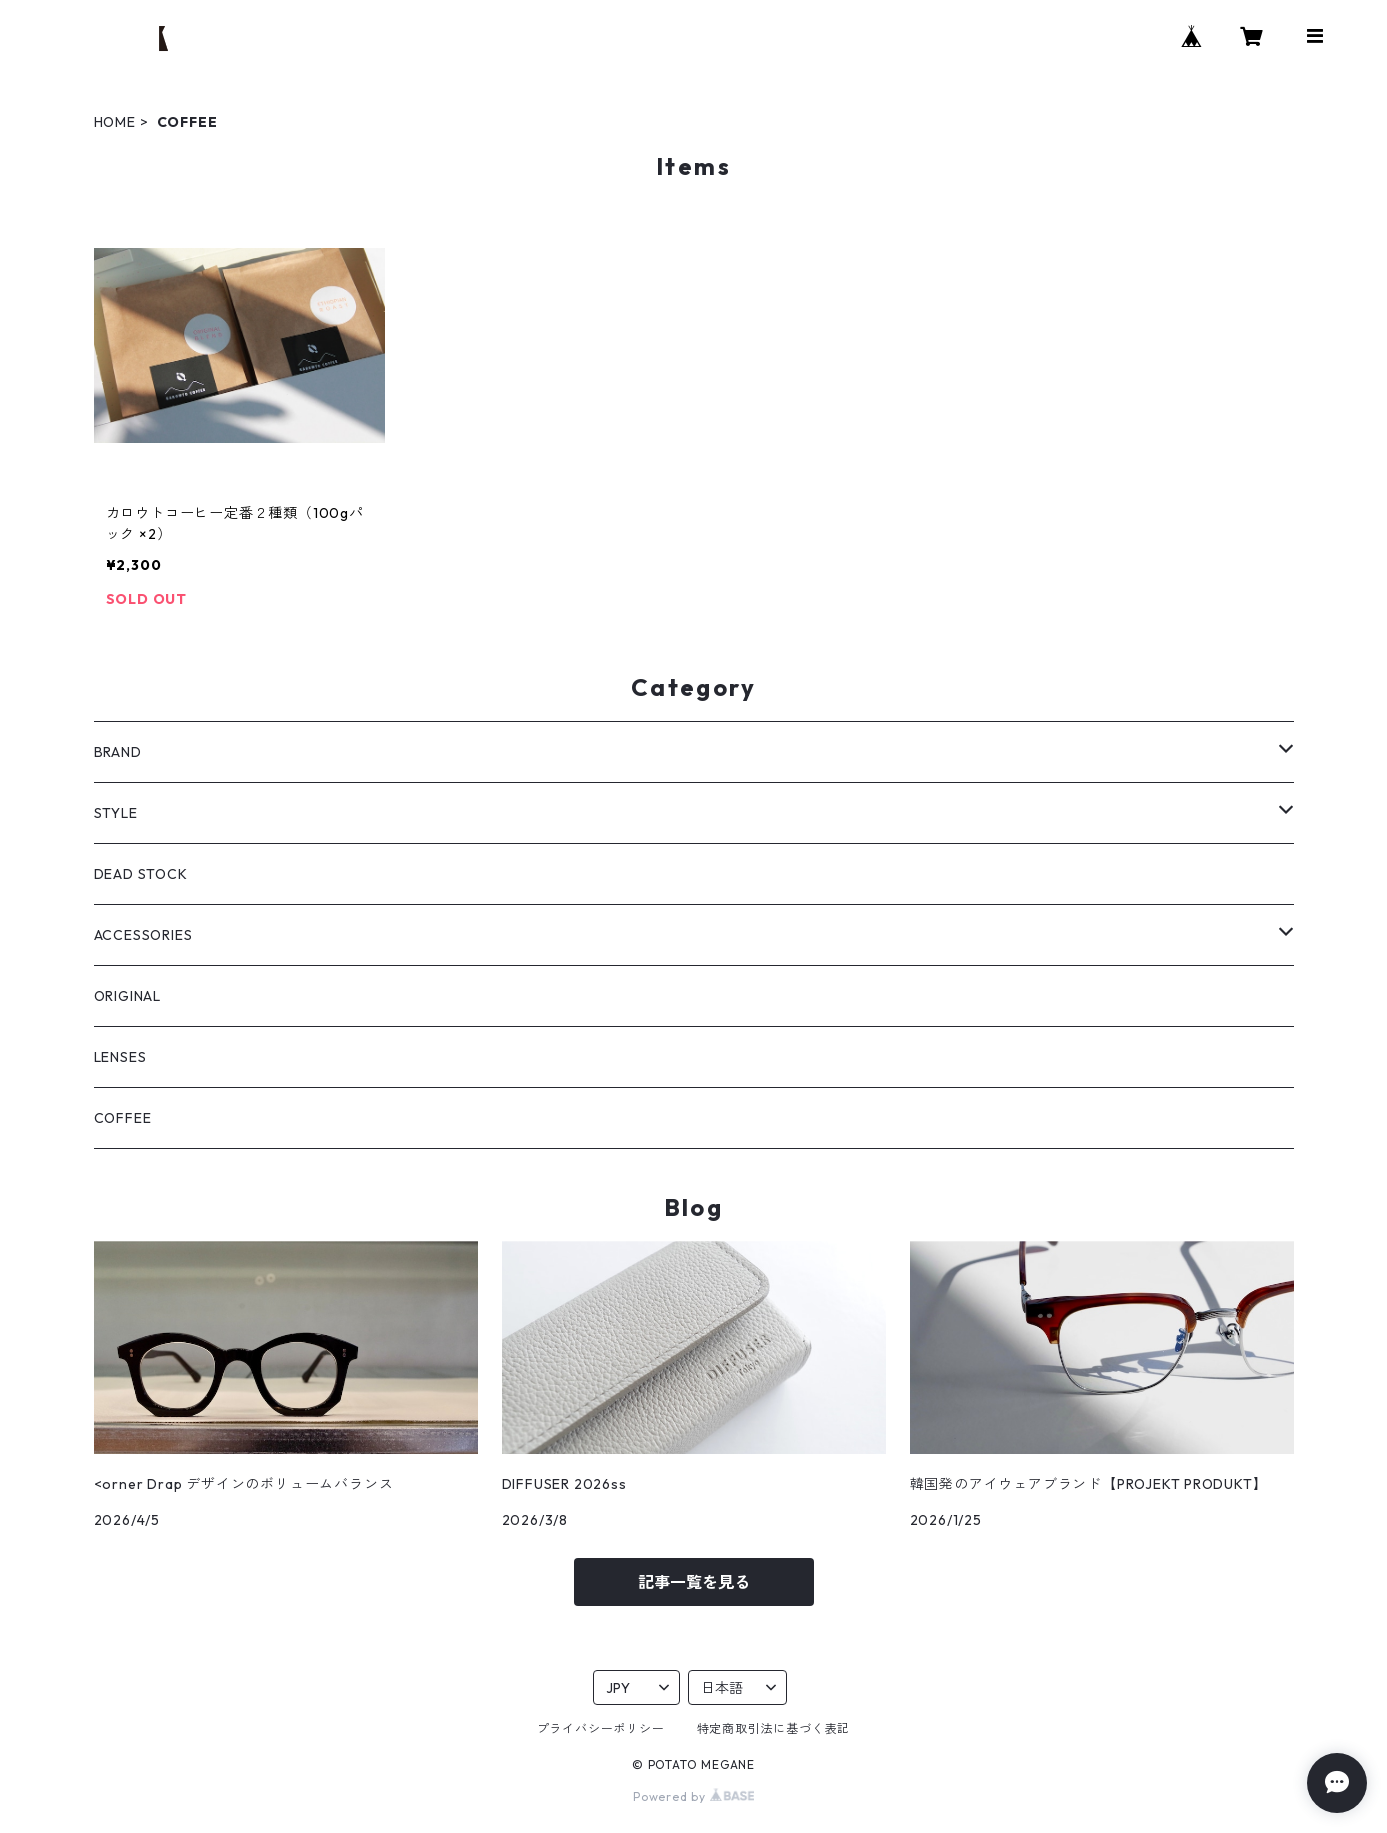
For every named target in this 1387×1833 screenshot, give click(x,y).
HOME (115, 122)
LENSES (120, 1057)
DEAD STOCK (141, 874)
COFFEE (123, 1118)
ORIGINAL (127, 996)
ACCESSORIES (143, 935)
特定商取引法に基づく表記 (774, 1728)
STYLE (116, 813)
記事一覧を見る (694, 1582)
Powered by (693, 1796)
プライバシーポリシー (601, 1728)
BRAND (118, 752)
